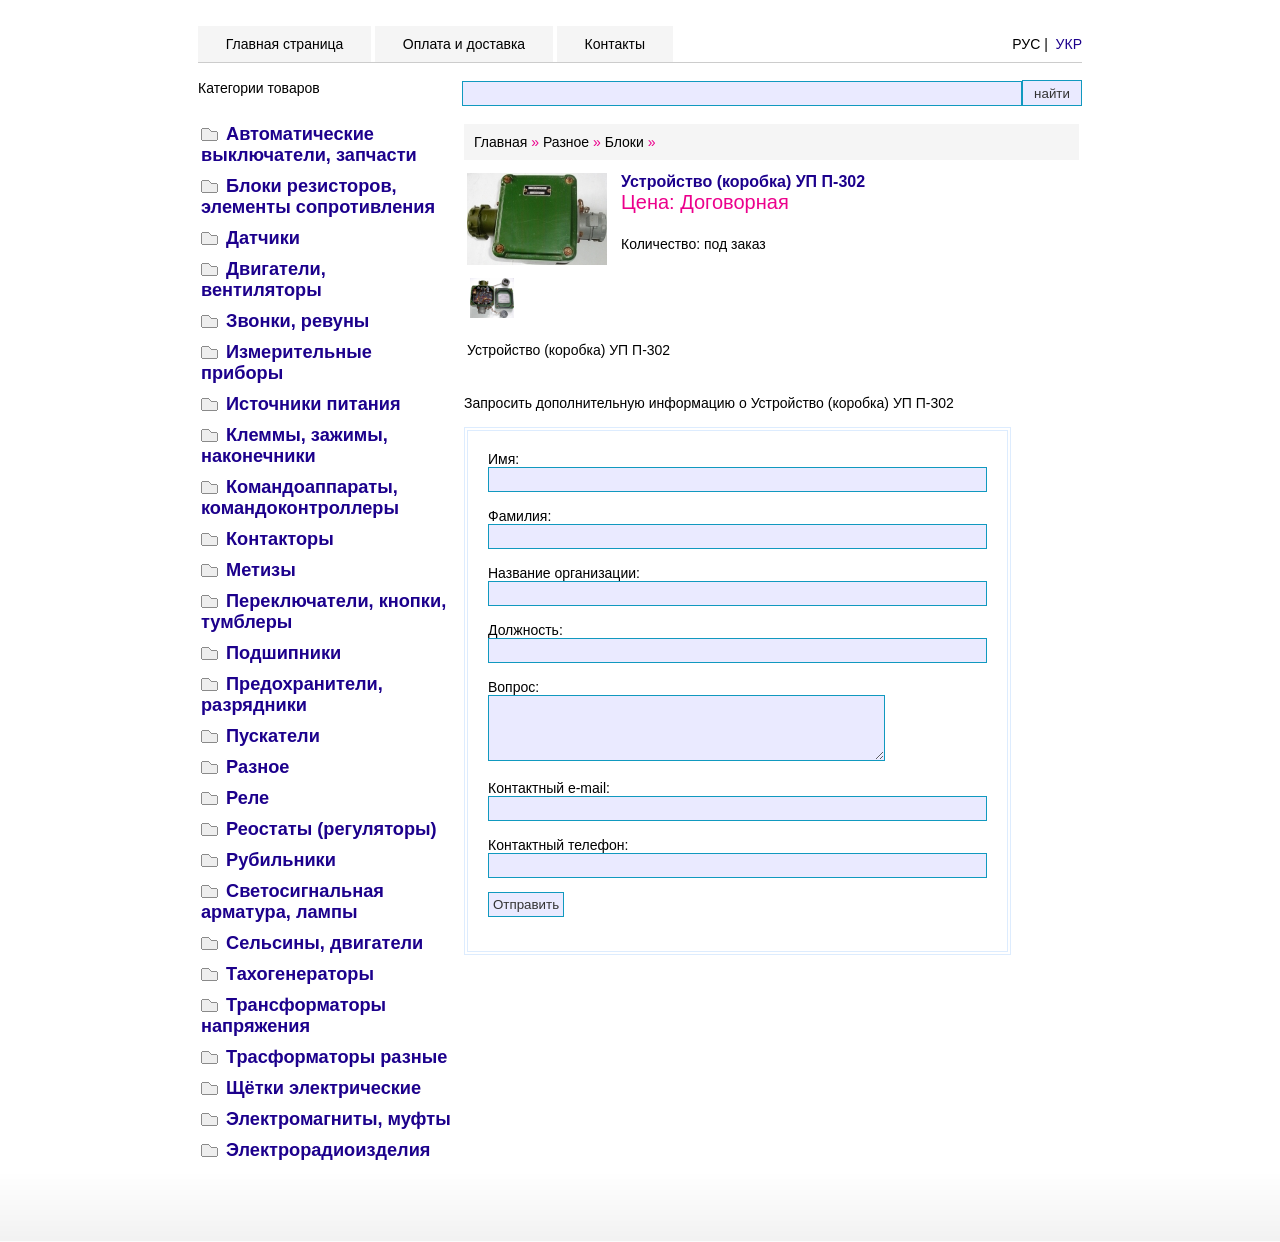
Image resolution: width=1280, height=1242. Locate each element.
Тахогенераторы (300, 974)
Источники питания (313, 404)
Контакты (615, 44)
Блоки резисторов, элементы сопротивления (318, 196)
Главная (500, 142)
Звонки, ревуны (297, 321)
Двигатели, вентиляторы (263, 279)
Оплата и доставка (464, 44)
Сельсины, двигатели (324, 943)
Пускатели (273, 736)
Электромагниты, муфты (338, 1119)
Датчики (263, 238)
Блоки (624, 142)
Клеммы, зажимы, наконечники (294, 445)
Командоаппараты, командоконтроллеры (300, 497)
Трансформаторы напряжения (293, 1015)
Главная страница (284, 44)
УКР (1069, 44)
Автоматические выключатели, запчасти (309, 144)
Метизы (261, 570)
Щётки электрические (323, 1088)
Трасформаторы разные (336, 1057)
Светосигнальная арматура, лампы (292, 901)
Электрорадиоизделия (328, 1150)
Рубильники (281, 860)
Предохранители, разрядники (292, 694)
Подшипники (283, 653)
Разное (257, 767)
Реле (247, 798)
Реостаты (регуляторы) (331, 829)
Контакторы (280, 539)
